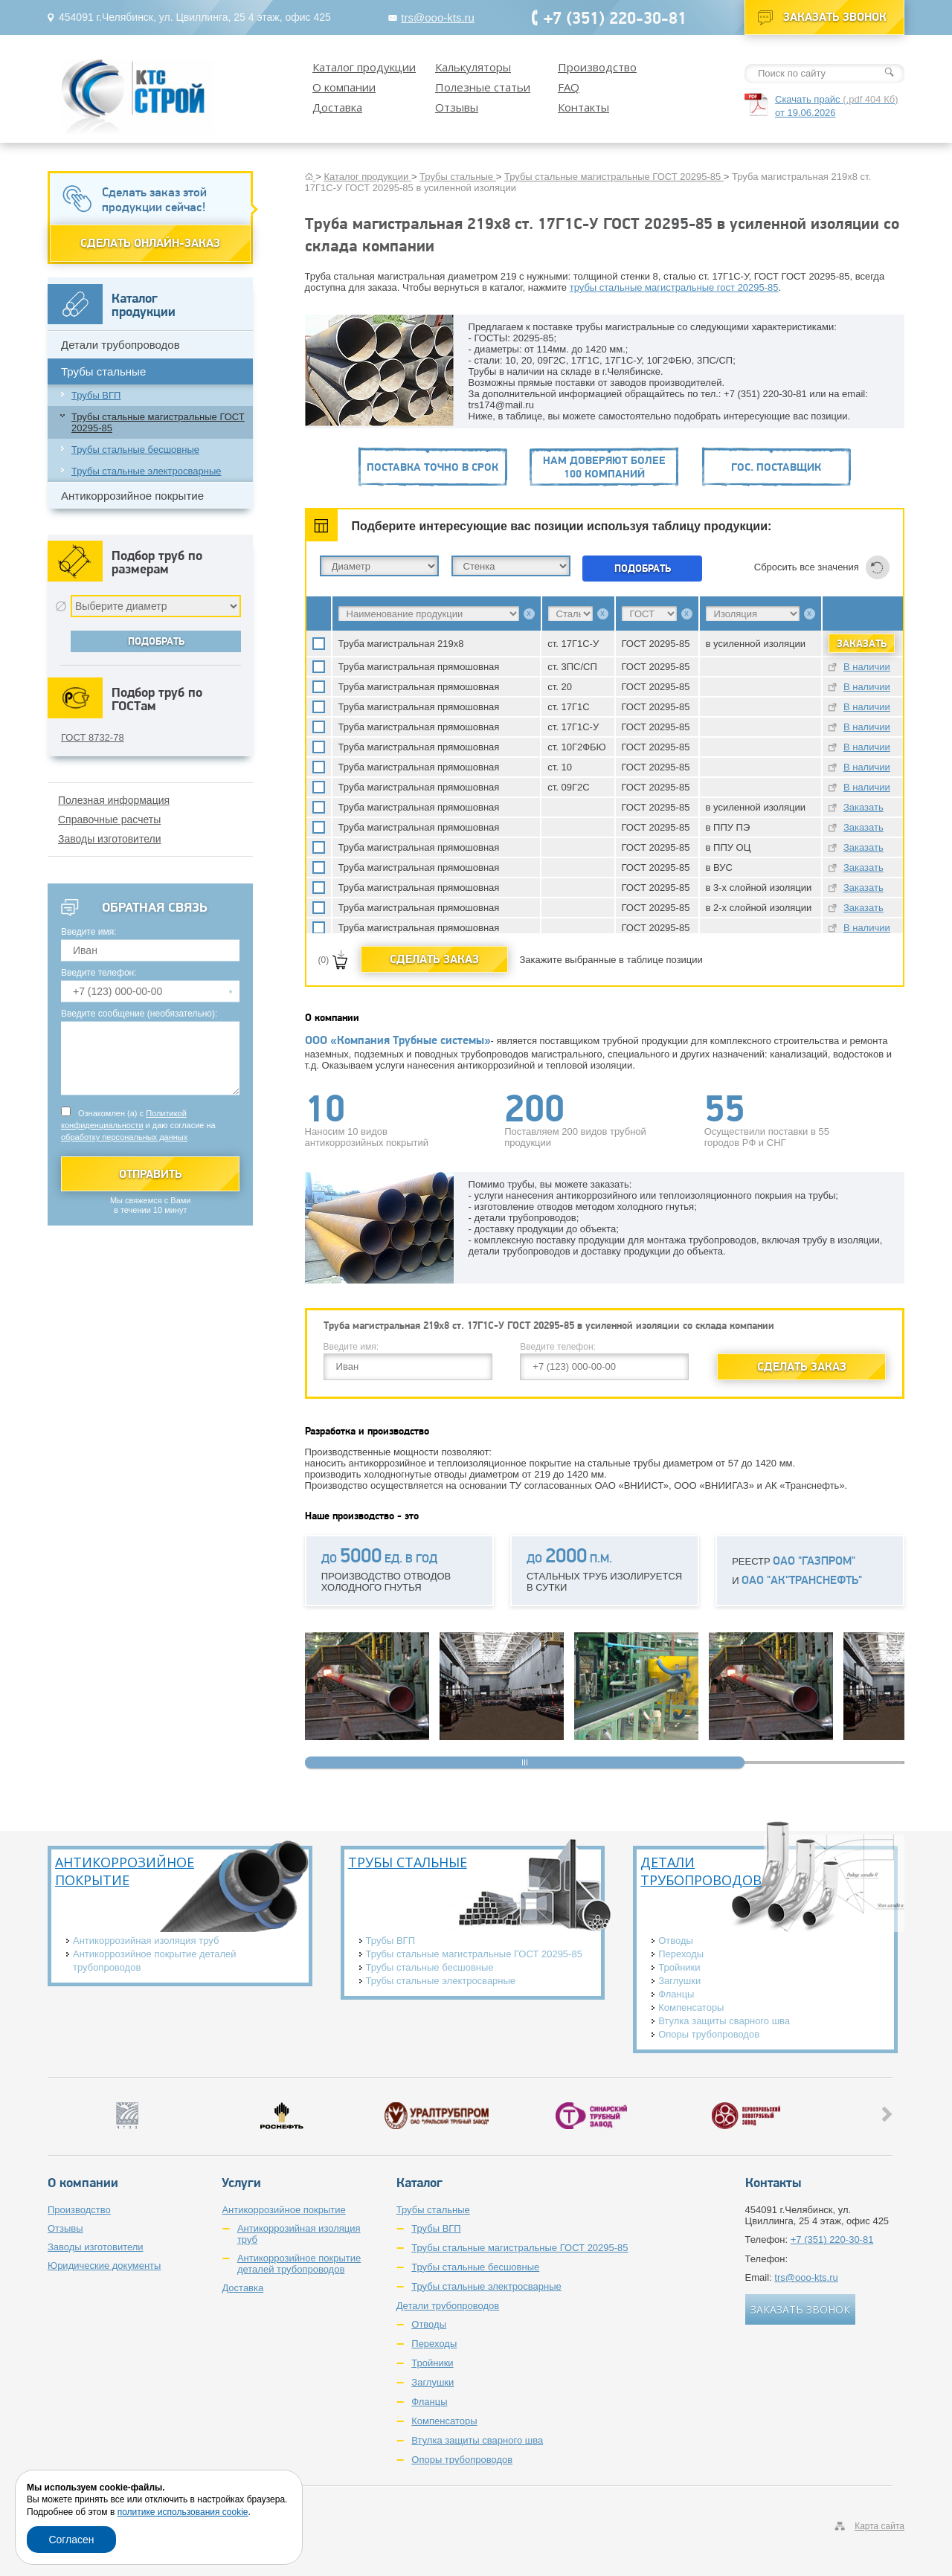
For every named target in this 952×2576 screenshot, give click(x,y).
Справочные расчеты (109, 819)
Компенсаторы (691, 2007)
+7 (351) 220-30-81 (615, 17)
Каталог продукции (364, 66)
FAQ (568, 87)
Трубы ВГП (95, 395)
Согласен (71, 2540)
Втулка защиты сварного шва (724, 2020)
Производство (597, 66)
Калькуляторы (473, 66)
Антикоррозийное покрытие (132, 495)
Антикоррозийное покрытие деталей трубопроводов (155, 1960)
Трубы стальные (103, 371)
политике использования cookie (183, 2512)
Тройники (679, 1967)
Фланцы (676, 1994)
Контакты (583, 107)
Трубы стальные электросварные (146, 471)
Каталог (419, 2182)
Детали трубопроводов (120, 344)
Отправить (150, 1174)
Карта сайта (879, 2526)
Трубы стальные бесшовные (135, 449)
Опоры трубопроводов (708, 2034)
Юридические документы (104, 2265)
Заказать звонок (835, 17)
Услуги (241, 2182)
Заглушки (679, 1980)
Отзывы (456, 107)
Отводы (675, 1940)
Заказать (863, 807)
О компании (344, 87)
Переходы (681, 1954)
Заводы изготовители (109, 839)
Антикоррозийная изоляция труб (146, 1940)
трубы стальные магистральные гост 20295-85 (674, 287)
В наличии (866, 666)
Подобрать (642, 568)
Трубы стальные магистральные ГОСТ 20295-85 (158, 422)
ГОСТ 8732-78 (92, 737)
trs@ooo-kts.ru (438, 17)
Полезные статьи (482, 87)
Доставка (337, 107)
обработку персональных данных (124, 1137)
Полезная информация (114, 800)
